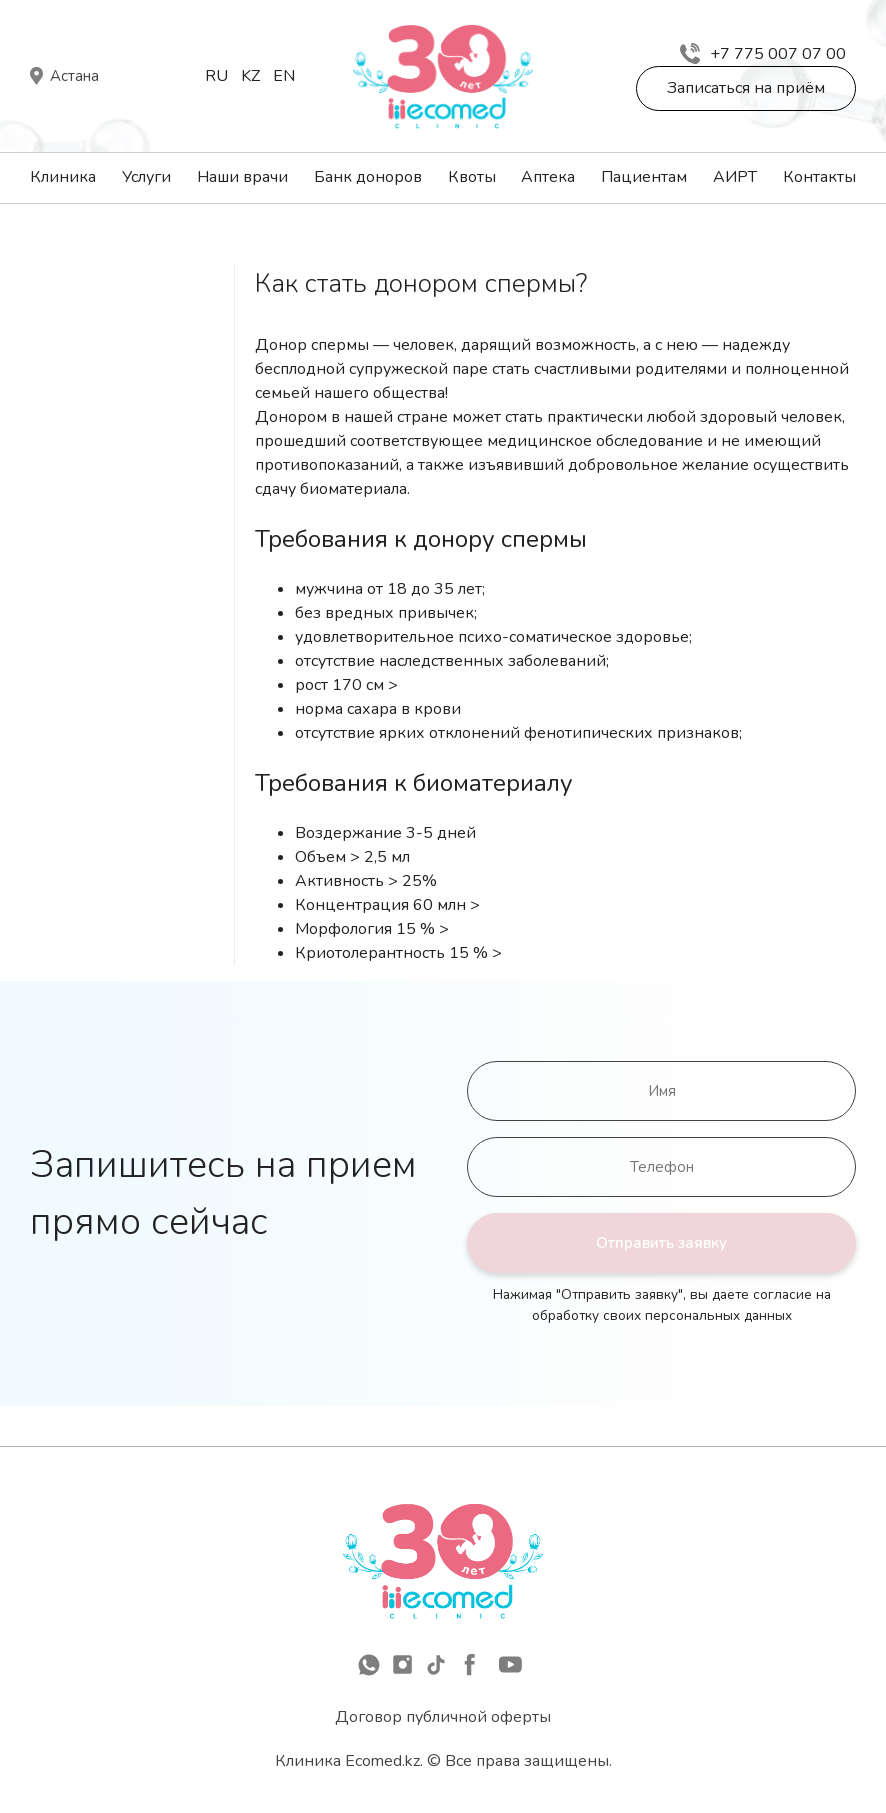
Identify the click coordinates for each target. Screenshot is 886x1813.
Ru (216, 76)
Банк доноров (368, 177)
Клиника (63, 177)
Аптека (548, 177)
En (284, 76)
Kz (250, 76)
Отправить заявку (661, 1243)
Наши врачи (242, 177)
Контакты (819, 177)
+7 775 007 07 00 (763, 54)
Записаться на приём (746, 88)
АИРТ (735, 177)
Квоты (472, 177)
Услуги (146, 177)
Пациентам (644, 177)
